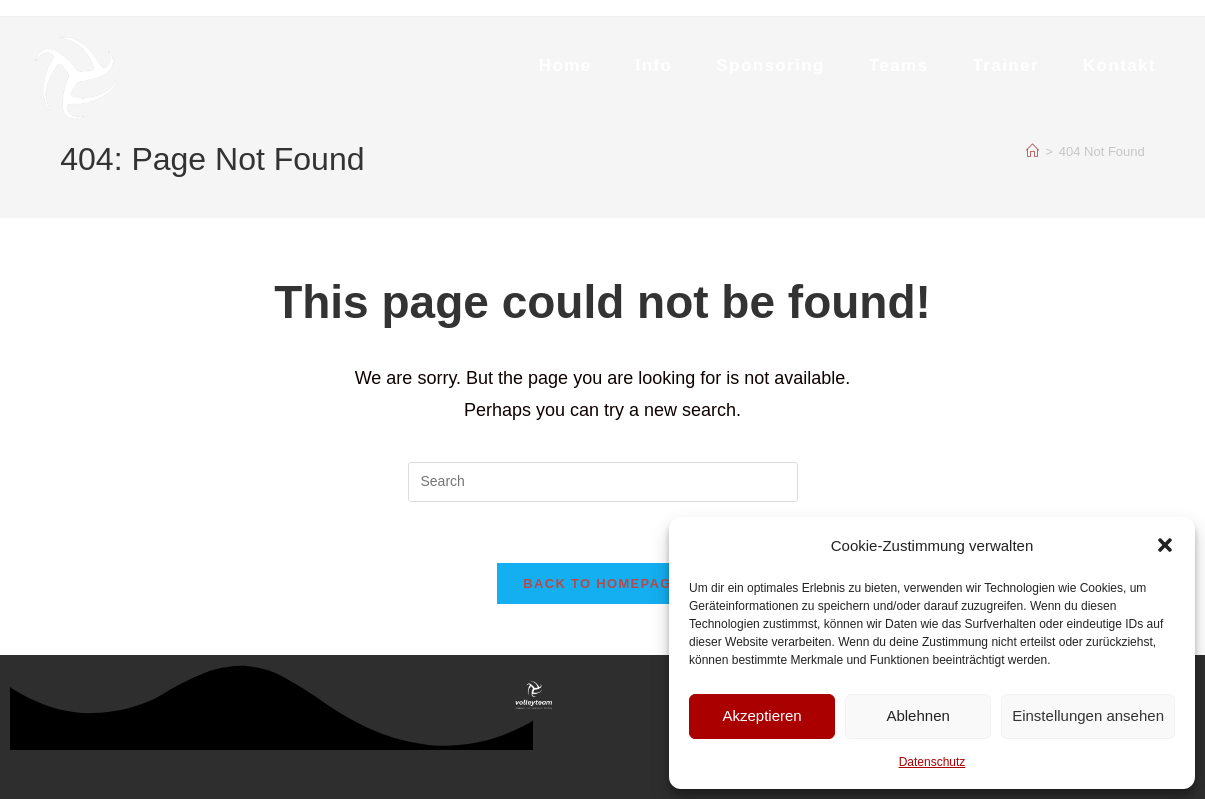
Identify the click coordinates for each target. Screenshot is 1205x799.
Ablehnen (917, 715)
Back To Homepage (602, 583)
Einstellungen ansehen (1088, 715)
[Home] (1032, 151)
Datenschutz (932, 762)
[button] (1165, 545)
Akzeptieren (761, 715)
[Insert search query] (603, 482)
